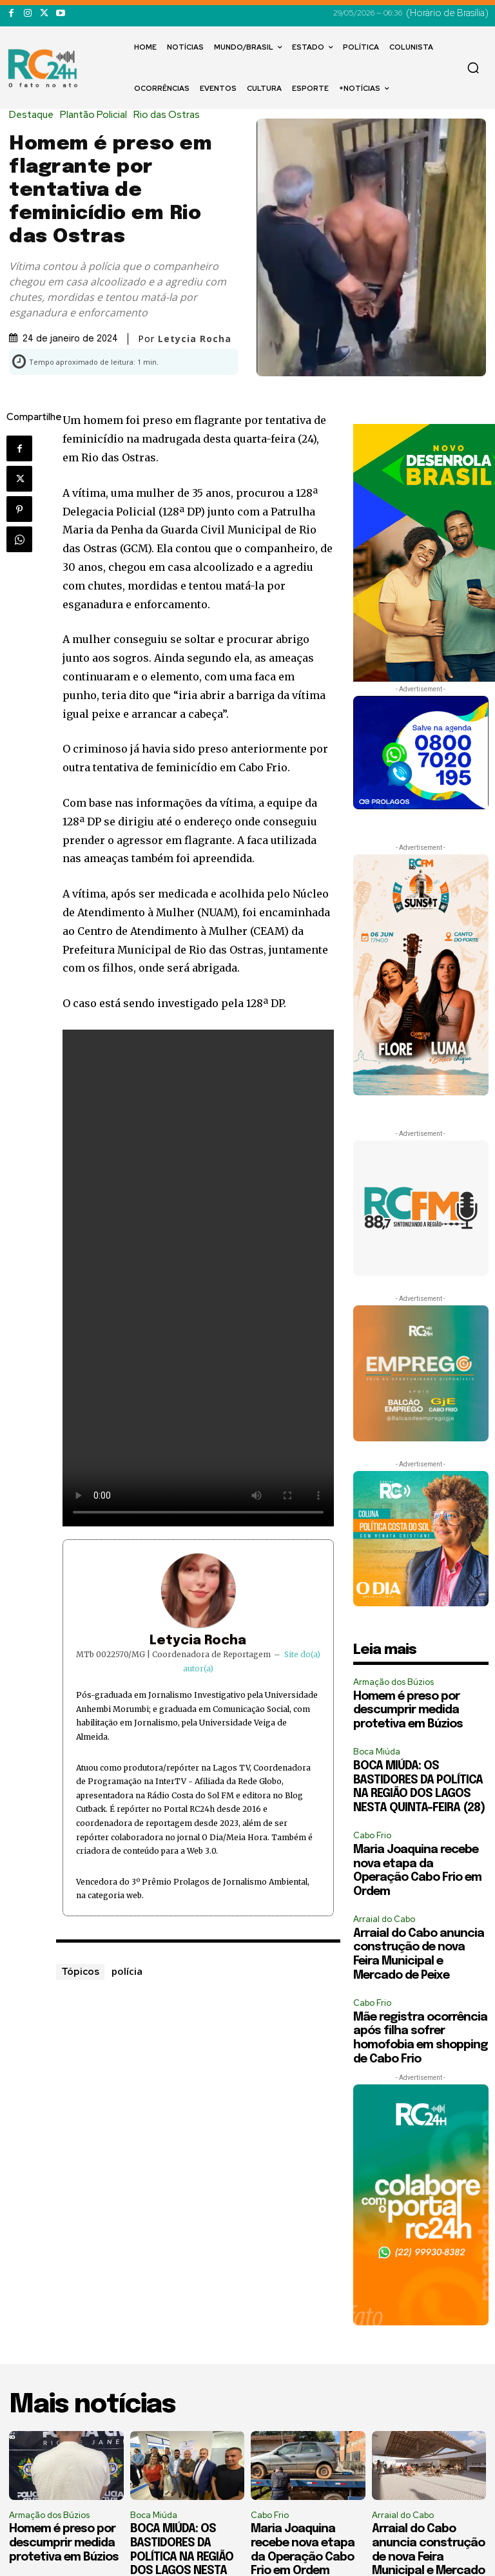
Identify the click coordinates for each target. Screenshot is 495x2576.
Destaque (34, 115)
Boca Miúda (376, 1751)
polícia (127, 1971)
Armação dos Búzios (393, 1682)
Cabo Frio (372, 1835)
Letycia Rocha (194, 339)
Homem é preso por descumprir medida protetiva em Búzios (408, 1710)
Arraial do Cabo (384, 1919)
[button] (473, 67)
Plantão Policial (96, 115)
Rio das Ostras (169, 115)
